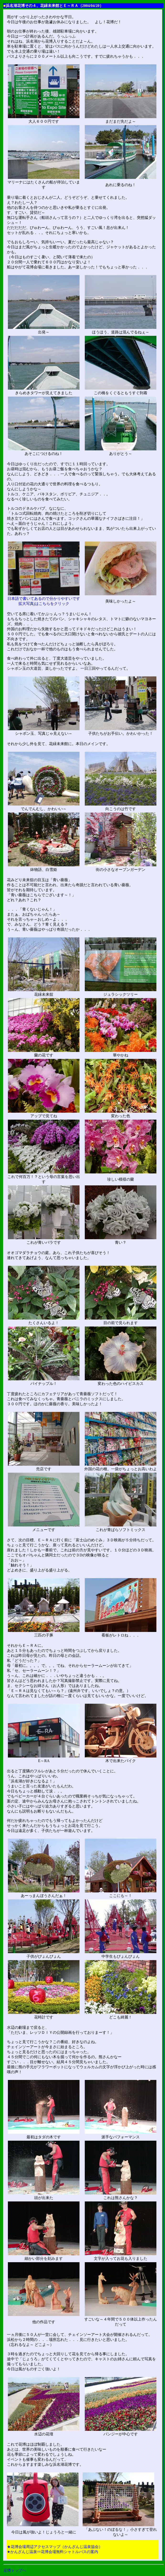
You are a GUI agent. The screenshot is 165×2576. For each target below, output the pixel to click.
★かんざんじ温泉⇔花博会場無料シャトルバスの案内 (52, 2552)
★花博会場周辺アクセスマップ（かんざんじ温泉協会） (54, 2547)
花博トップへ (14, 2570)
